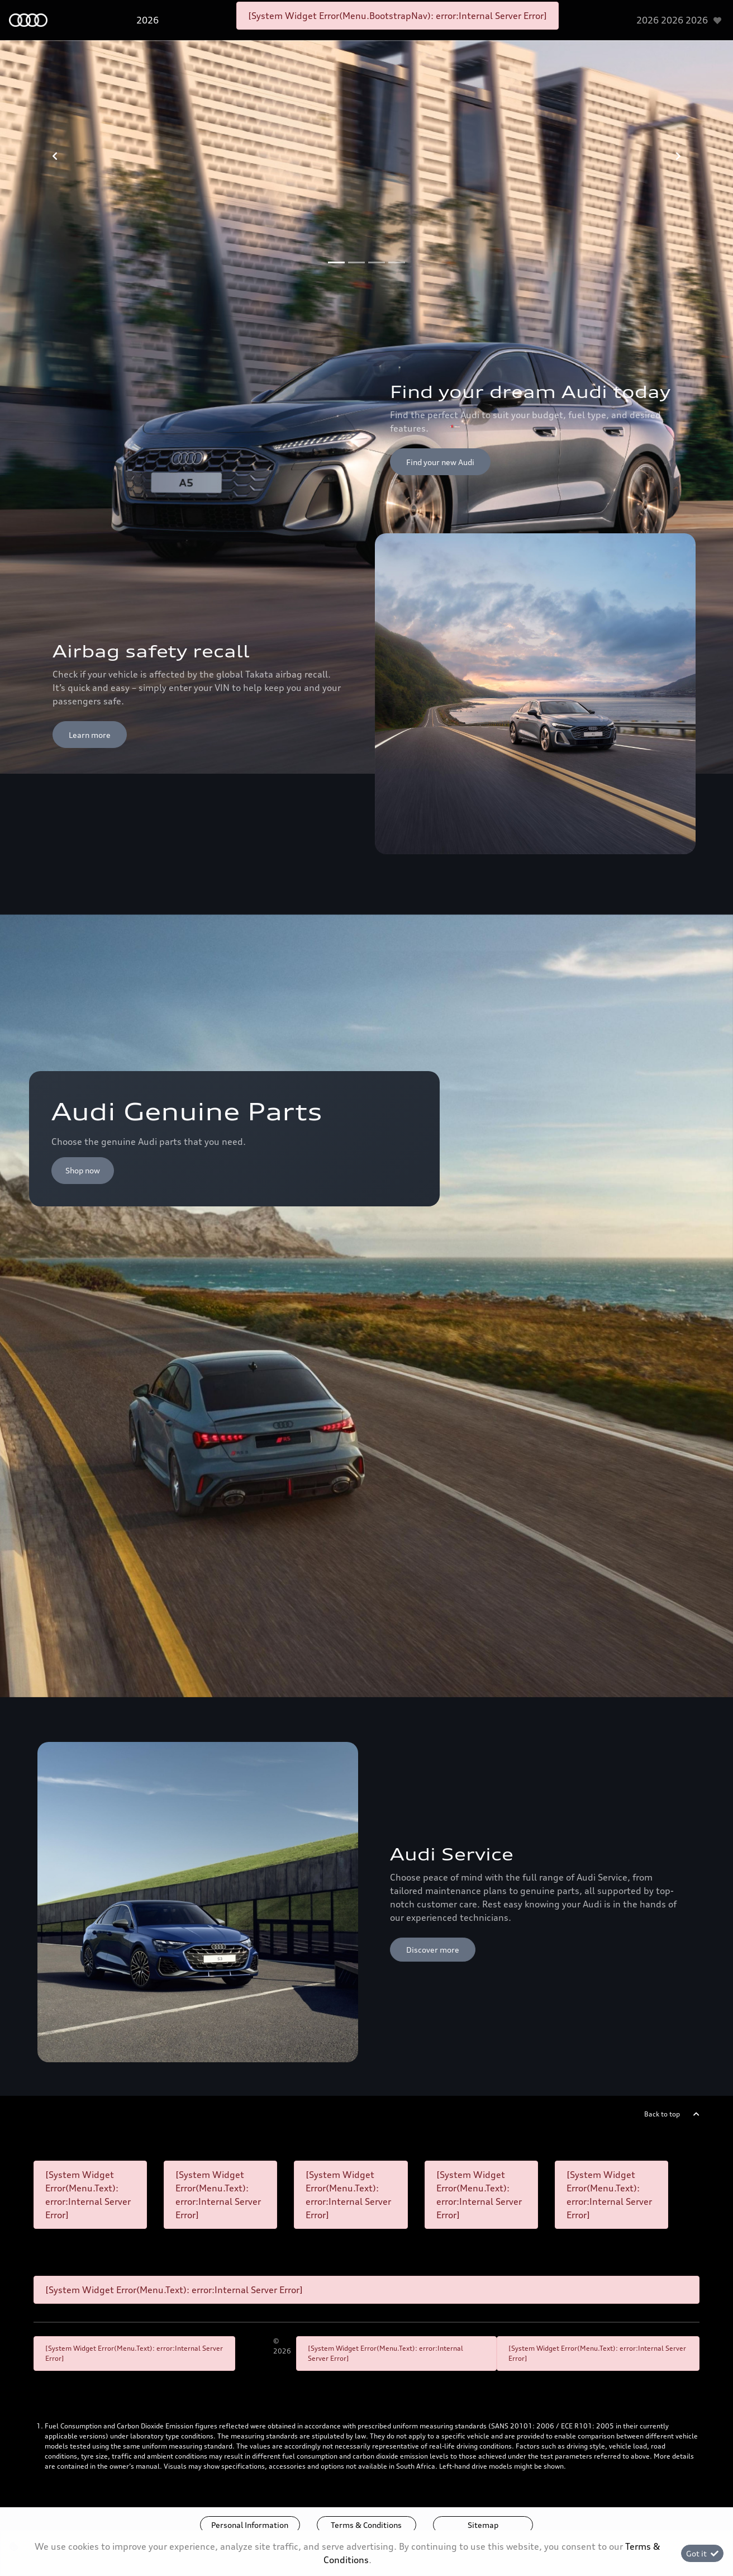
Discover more (432, 1949)
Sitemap (483, 2525)
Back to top (662, 2114)
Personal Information (249, 2525)
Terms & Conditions (366, 2525)
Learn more (90, 735)
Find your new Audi (440, 462)
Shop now (82, 1170)
